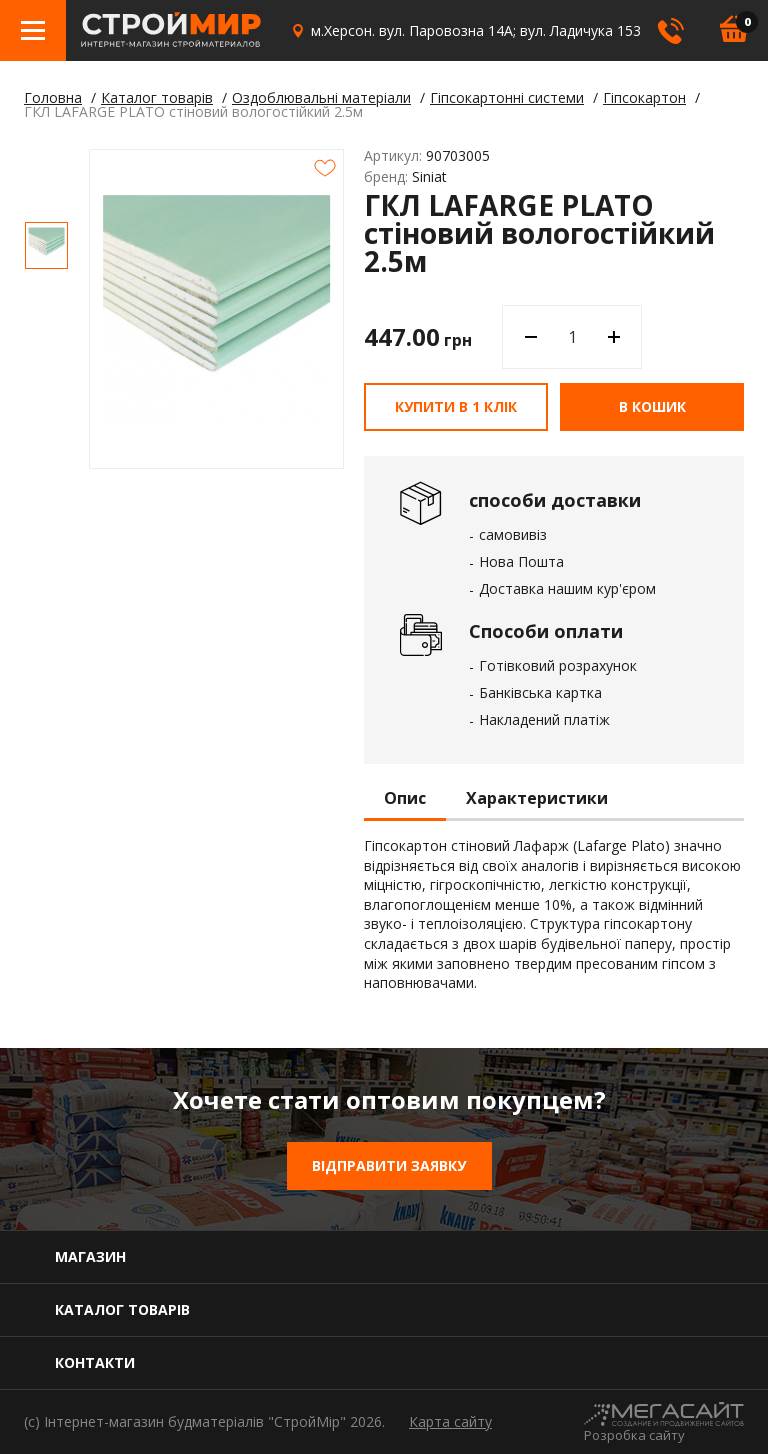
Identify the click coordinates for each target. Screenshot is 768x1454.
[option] (46, 245)
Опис (405, 799)
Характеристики (537, 799)
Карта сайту (450, 1421)
